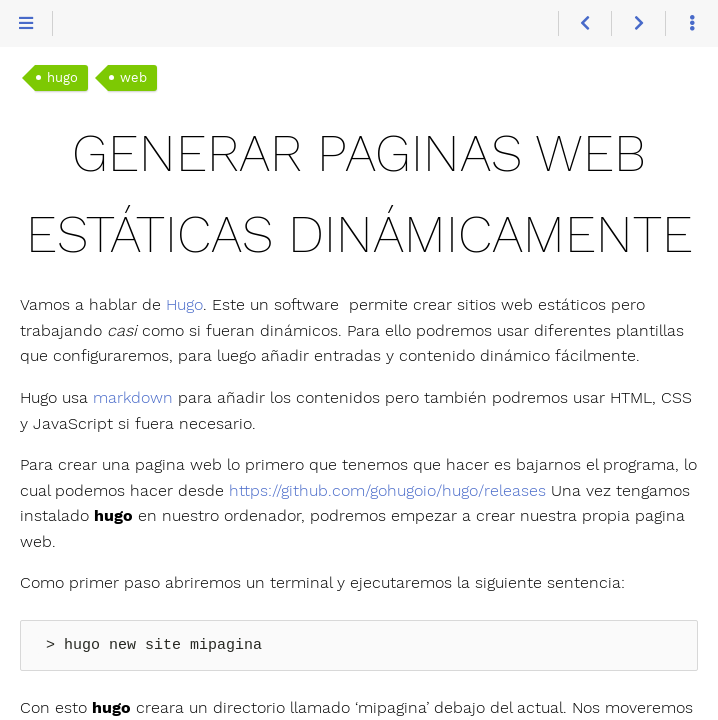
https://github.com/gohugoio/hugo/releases (387, 490)
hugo (62, 77)
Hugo (184, 304)
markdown (133, 397)
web (133, 77)
